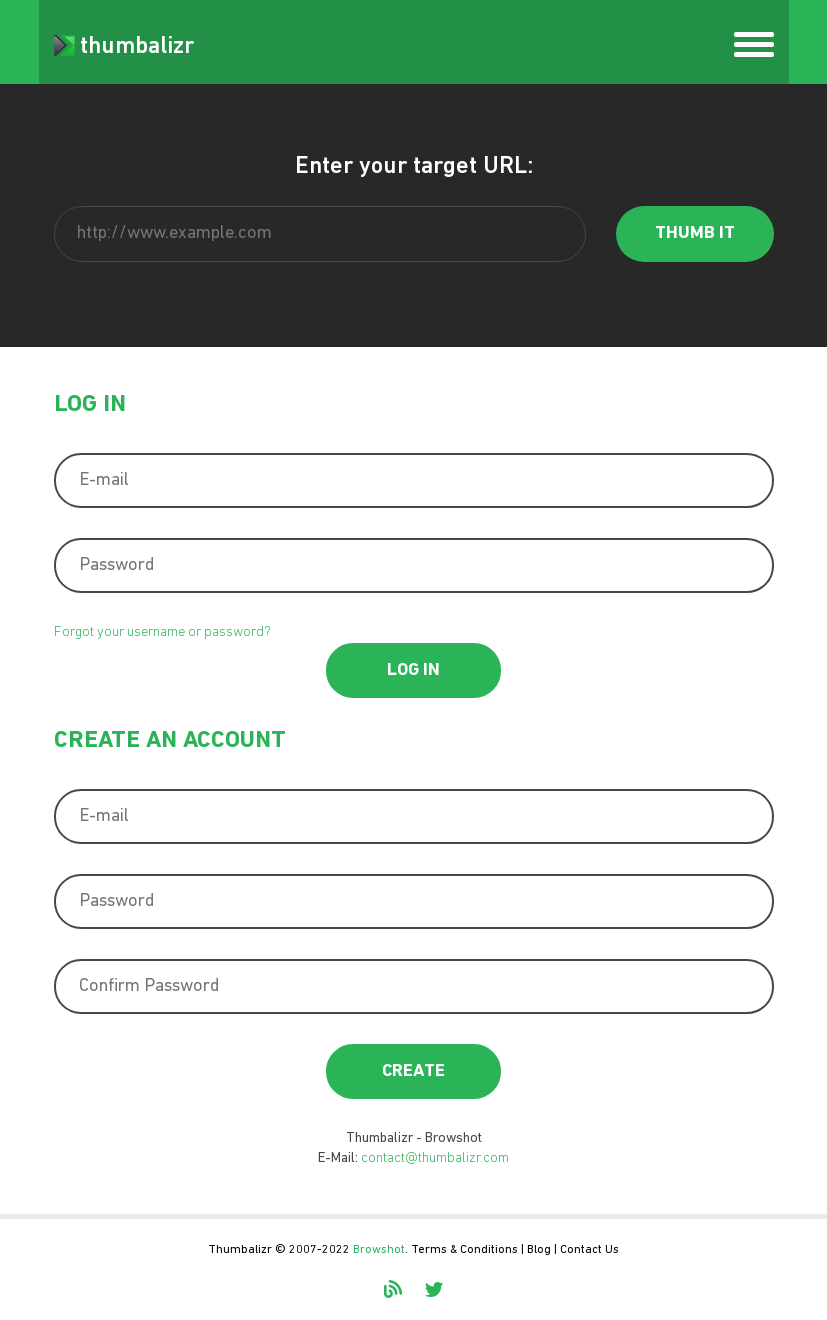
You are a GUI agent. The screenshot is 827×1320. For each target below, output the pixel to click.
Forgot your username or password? (162, 632)
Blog (539, 1250)
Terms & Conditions (464, 1250)
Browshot (379, 1250)
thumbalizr (124, 47)
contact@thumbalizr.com (435, 1158)
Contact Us (589, 1250)
